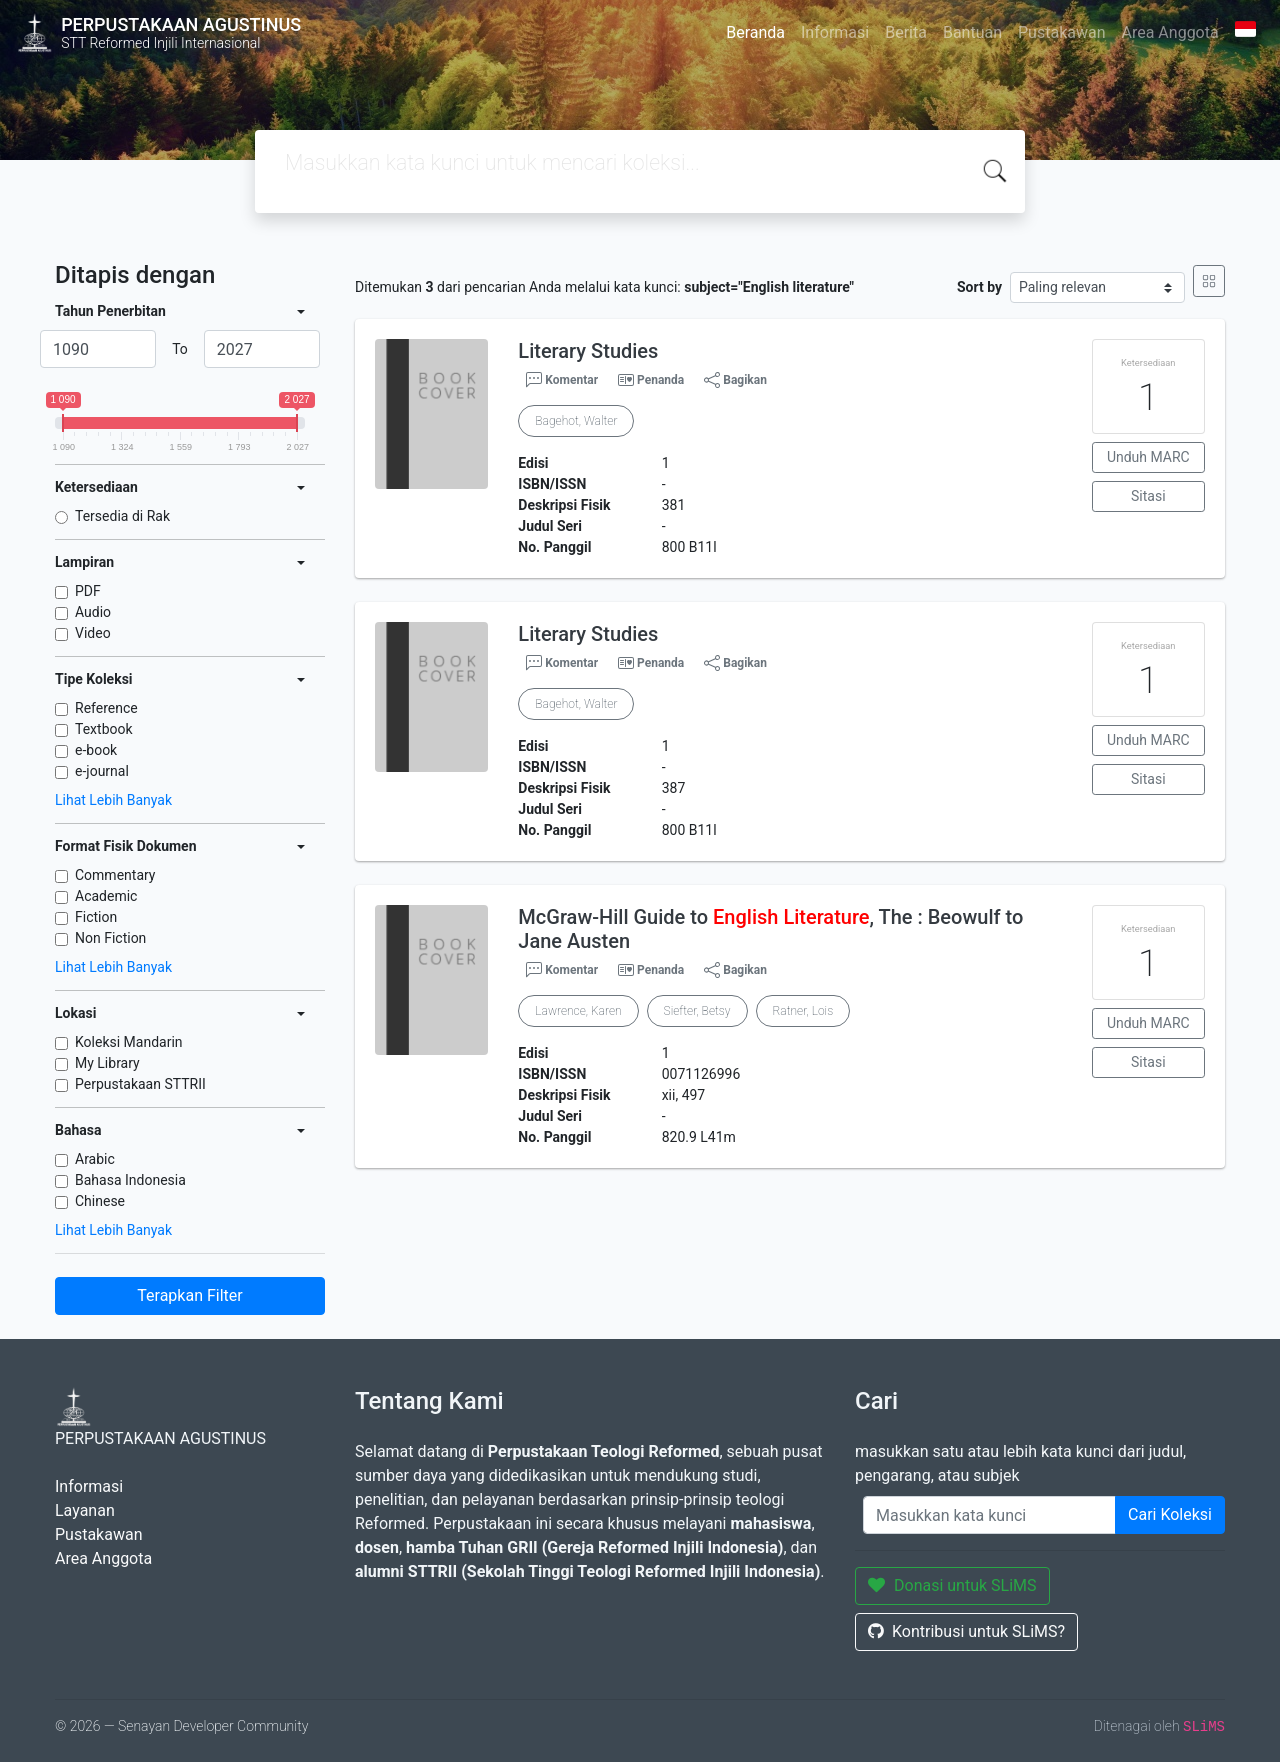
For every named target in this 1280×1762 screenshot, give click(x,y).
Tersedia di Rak (122, 516)
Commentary (115, 875)
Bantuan (972, 32)
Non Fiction (110, 938)
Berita (906, 32)
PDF (88, 591)
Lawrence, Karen (578, 1011)
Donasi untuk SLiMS (952, 1585)
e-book (96, 750)
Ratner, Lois (803, 1011)
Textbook (104, 729)
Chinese (100, 1201)
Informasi (835, 32)
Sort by (979, 287)
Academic (106, 896)
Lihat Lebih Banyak (113, 800)
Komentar (562, 380)
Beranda (755, 32)
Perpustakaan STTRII (140, 1084)
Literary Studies (588, 351)
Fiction (96, 917)
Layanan (85, 1510)
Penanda (660, 380)
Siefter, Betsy (697, 1011)
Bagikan (735, 380)
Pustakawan (1061, 32)
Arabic (95, 1159)
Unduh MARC (1148, 457)
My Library (107, 1063)
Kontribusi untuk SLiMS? (966, 1631)
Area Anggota (1170, 32)
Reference (106, 708)
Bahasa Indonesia (130, 1180)
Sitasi (1148, 496)
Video (93, 633)
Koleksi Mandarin (129, 1042)
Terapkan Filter (189, 1295)
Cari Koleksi (1170, 1514)
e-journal (102, 771)
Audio (93, 612)
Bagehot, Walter (576, 421)
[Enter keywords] (989, 1515)
